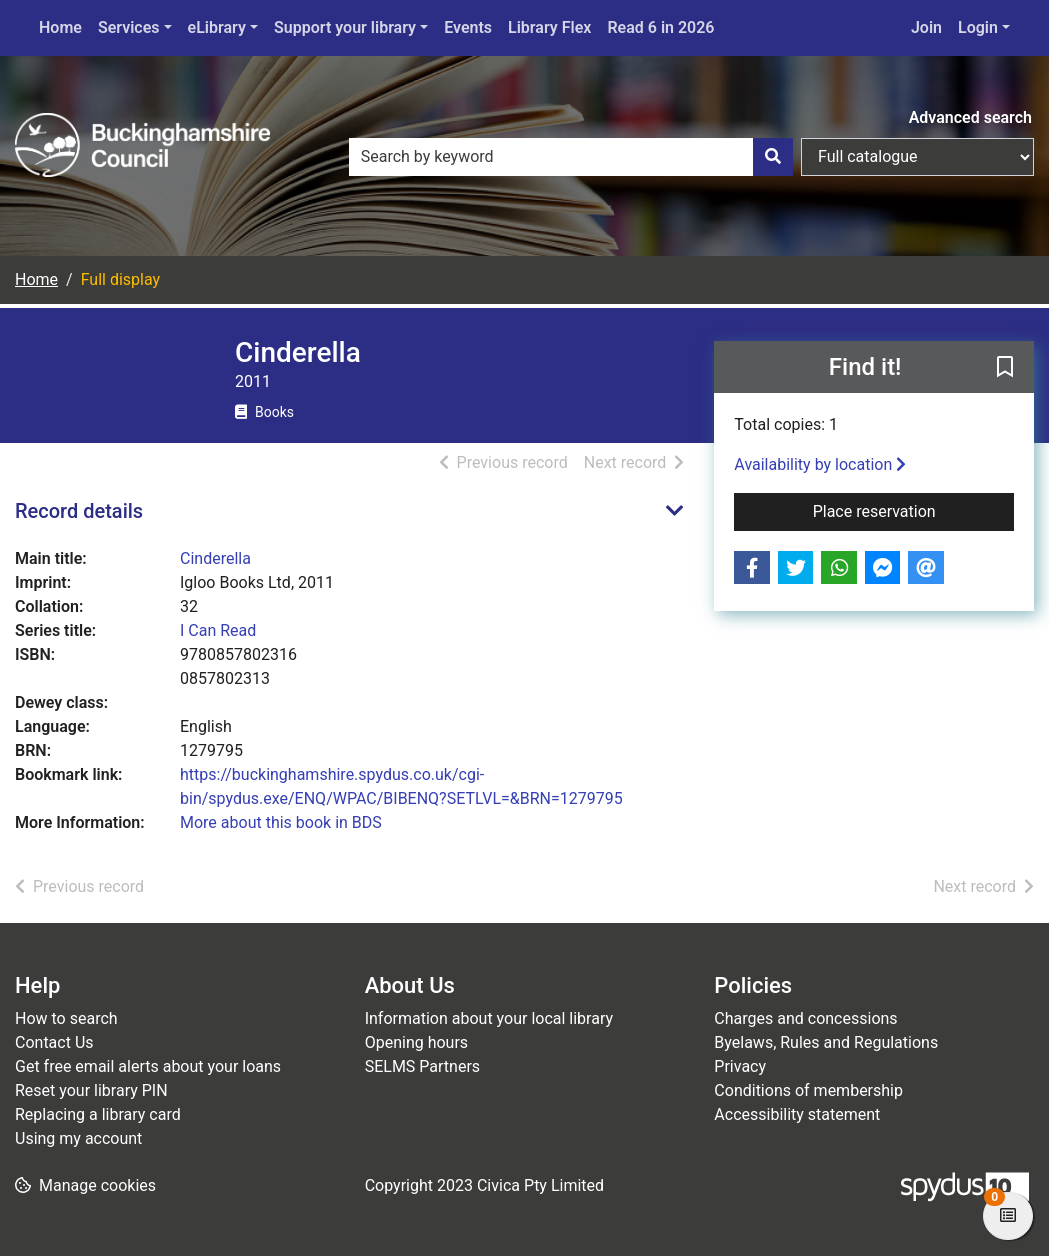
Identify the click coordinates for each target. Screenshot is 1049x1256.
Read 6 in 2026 (660, 27)
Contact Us (54, 1042)
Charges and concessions (805, 1018)
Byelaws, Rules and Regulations (826, 1042)
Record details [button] (79, 511)
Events (468, 27)
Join (926, 27)
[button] (1005, 368)
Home (60, 27)
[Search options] (917, 157)
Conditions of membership (808, 1090)
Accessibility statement (797, 1114)
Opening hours (416, 1042)
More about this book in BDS (281, 822)
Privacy (740, 1066)
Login (978, 27)
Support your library (345, 27)
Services (129, 27)
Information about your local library (489, 1018)
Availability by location (820, 464)
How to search (66, 1018)
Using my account (78, 1138)
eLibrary (217, 27)
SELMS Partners (422, 1066)
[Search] (773, 157)
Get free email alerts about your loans (148, 1066)
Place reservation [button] (913, 510)
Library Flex (549, 27)
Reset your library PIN (91, 1090)
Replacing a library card (98, 1114)
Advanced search (970, 117)
